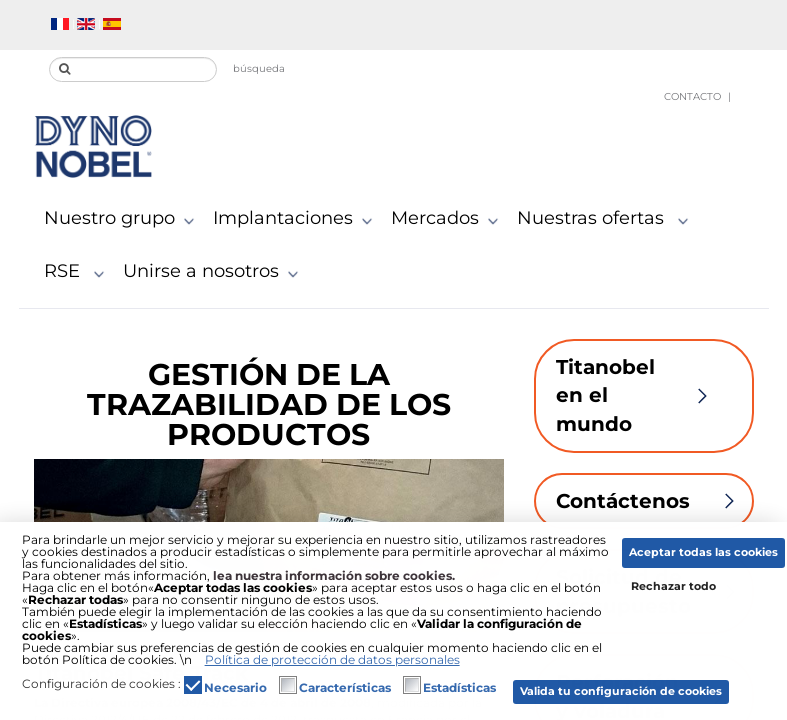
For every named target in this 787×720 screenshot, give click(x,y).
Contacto (692, 96)
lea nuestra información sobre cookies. (334, 575)
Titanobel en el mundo (644, 395)
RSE (78, 272)
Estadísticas (459, 688)
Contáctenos (655, 501)
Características (345, 688)
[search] (133, 69)
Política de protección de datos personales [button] (332, 659)
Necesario (235, 688)
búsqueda (259, 68)
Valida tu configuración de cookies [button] (621, 691)
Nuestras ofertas (607, 219)
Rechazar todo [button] (673, 586)
